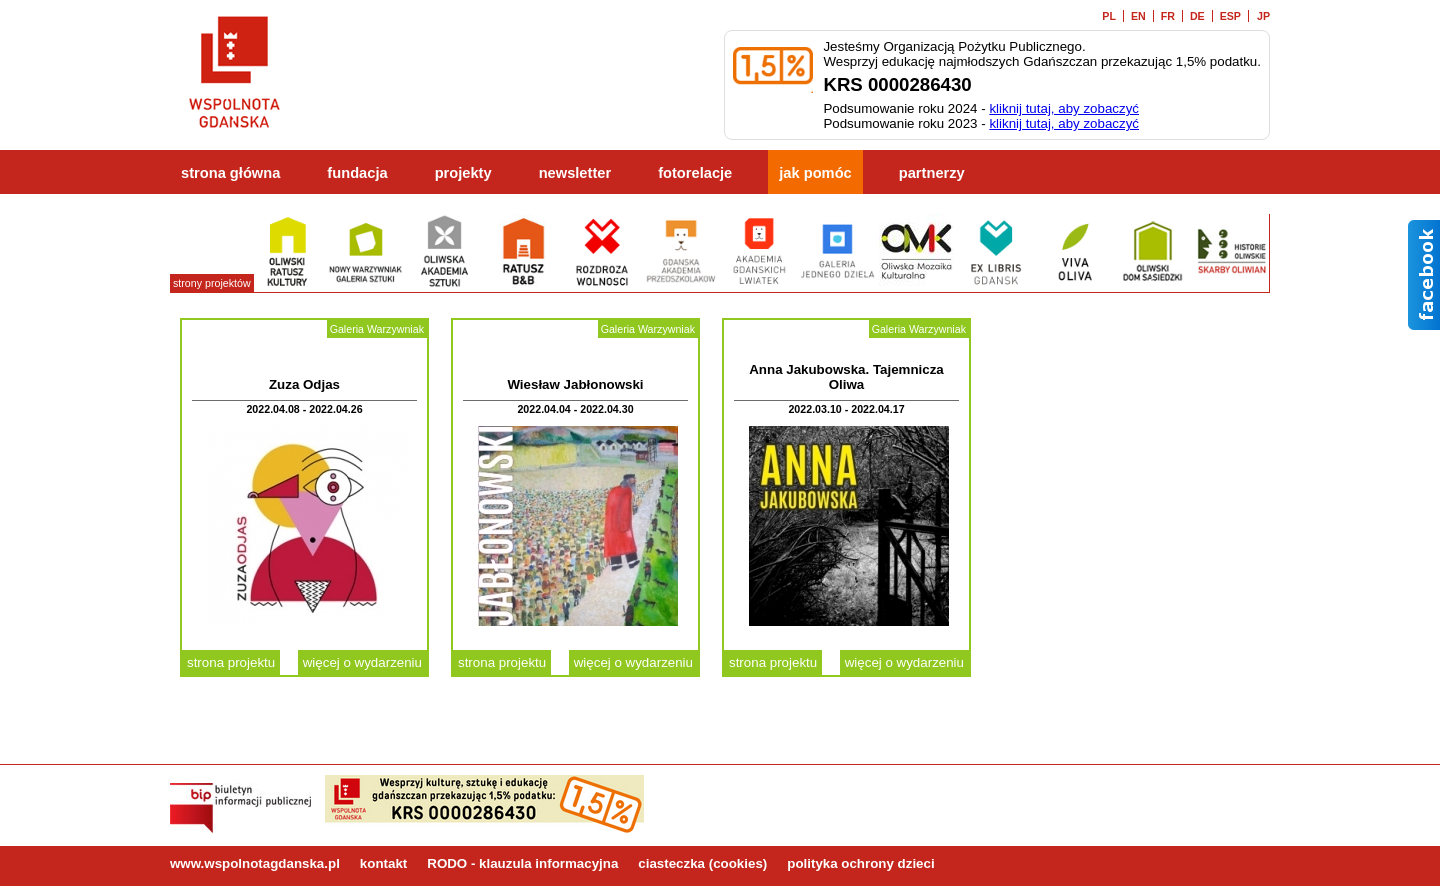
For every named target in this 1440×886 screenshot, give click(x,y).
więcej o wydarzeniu (362, 662)
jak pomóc (815, 173)
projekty (463, 173)
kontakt (383, 863)
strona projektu (231, 662)
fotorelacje (695, 173)
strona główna (230, 173)
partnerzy (932, 173)
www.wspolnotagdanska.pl (255, 863)
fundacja (357, 173)
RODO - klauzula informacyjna (522, 863)
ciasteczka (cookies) (702, 863)
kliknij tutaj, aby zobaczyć (1064, 108)
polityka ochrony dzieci (860, 863)
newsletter (575, 173)
